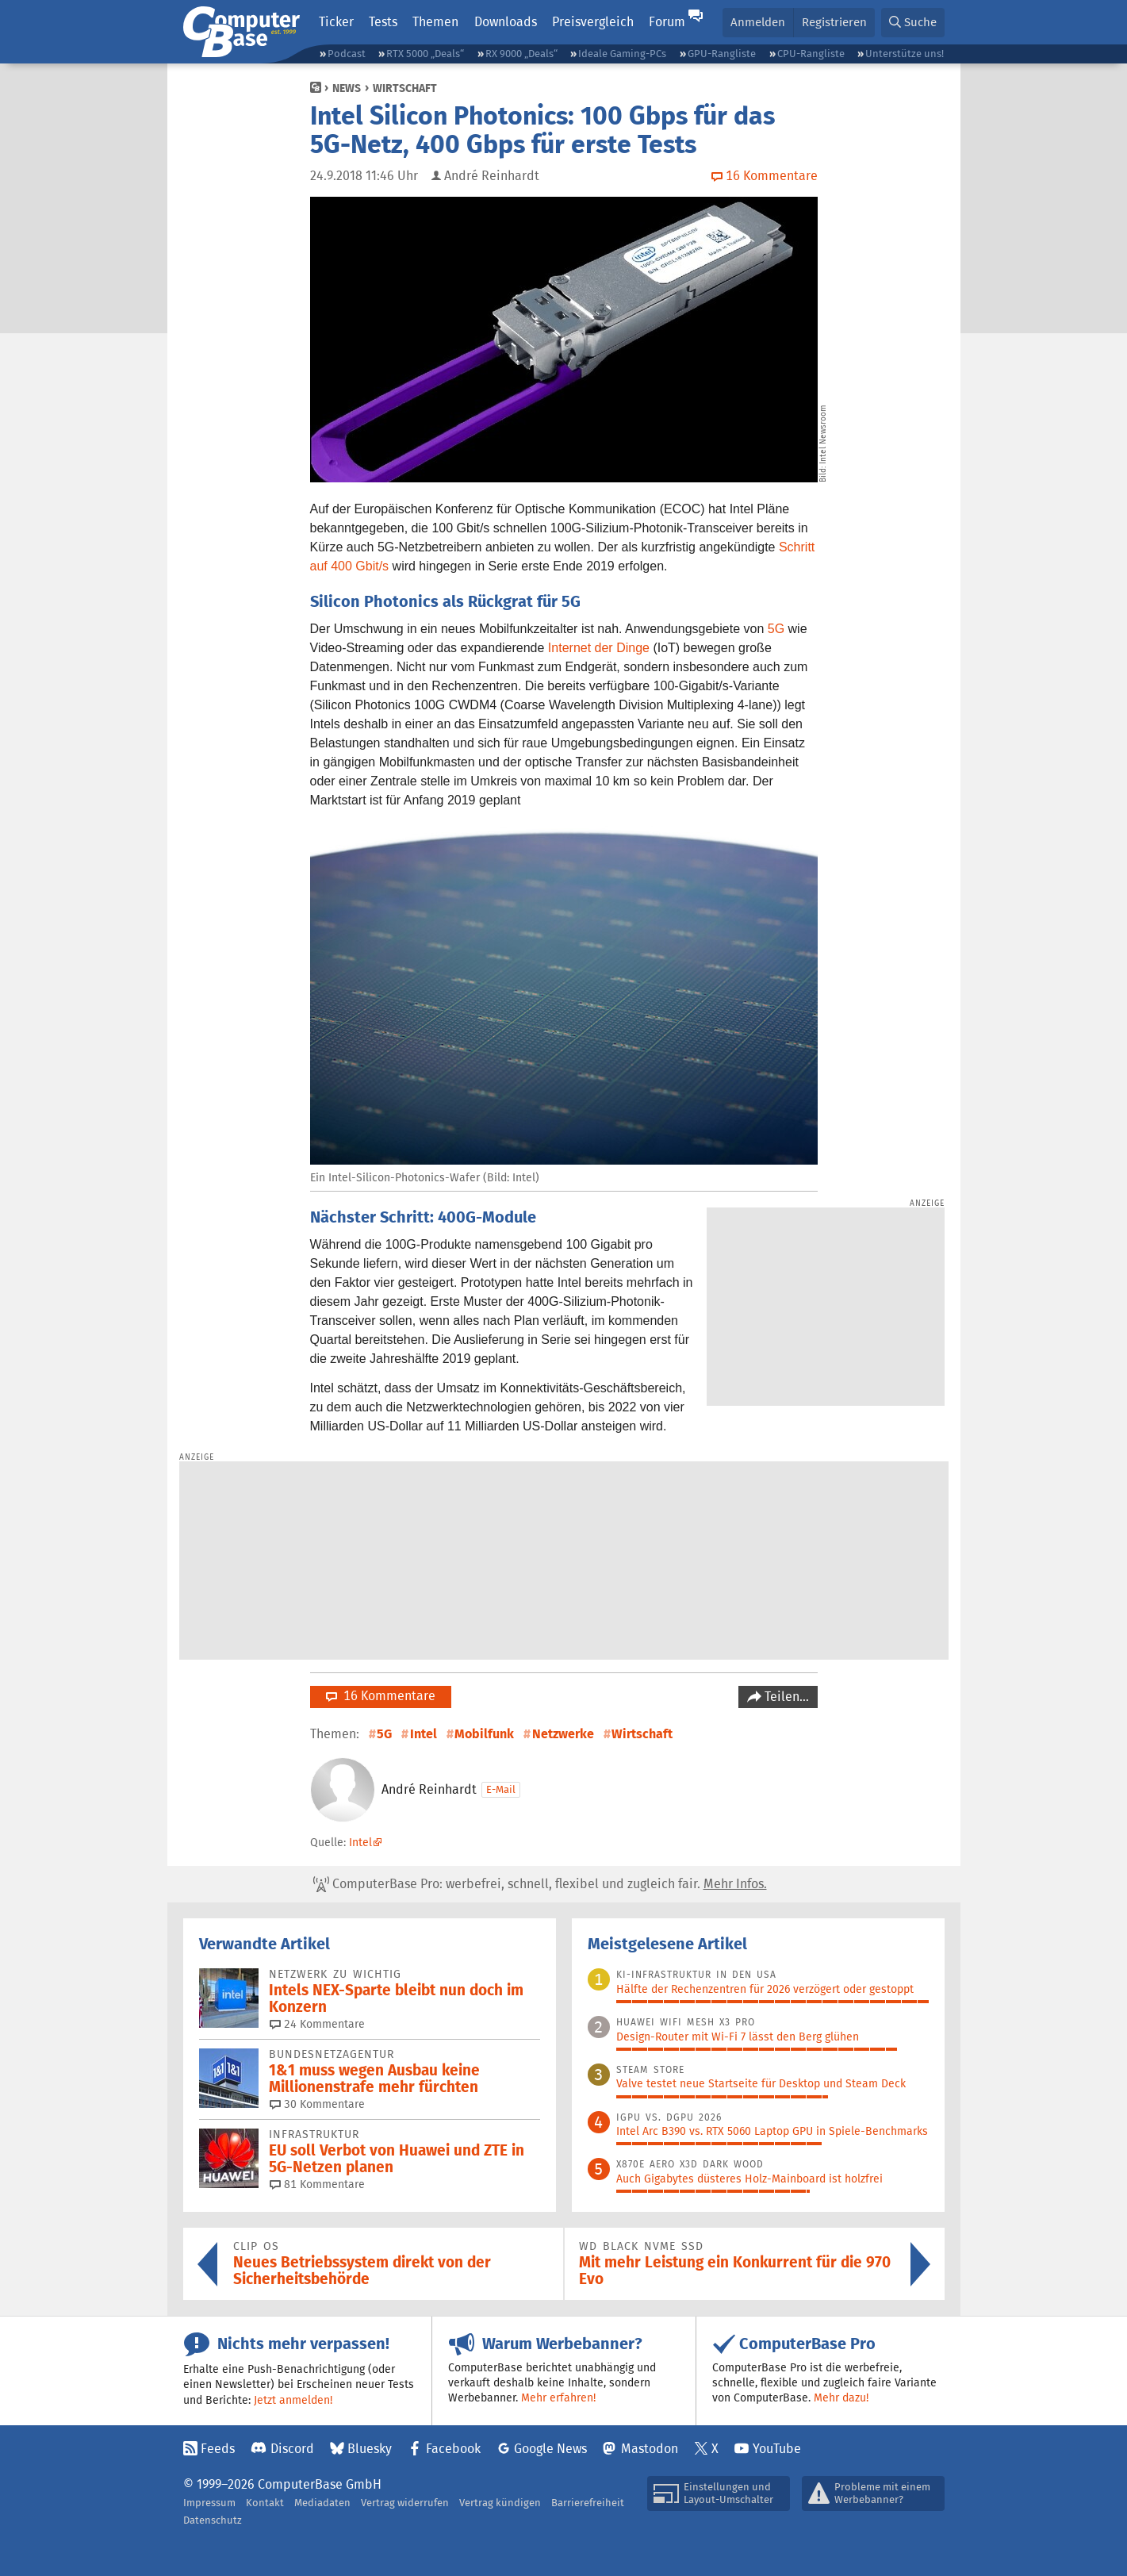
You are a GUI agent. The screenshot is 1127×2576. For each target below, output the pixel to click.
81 (317, 2184)
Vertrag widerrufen (405, 2502)
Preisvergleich (593, 22)
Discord (292, 2449)
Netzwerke (563, 1734)
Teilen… (785, 1696)
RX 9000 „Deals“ (521, 53)
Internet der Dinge (599, 648)
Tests (383, 22)
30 (317, 2104)
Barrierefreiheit (587, 2502)
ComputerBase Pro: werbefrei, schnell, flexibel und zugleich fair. (540, 1884)
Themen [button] (435, 22)
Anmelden (757, 21)
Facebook (453, 2449)
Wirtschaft (405, 88)
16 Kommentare (380, 1696)
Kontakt (265, 2502)
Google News (550, 2449)
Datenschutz (212, 2520)
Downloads (505, 22)
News (346, 88)
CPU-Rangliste (811, 53)
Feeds (218, 2449)
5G (776, 628)
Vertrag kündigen (500, 2502)
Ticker (336, 22)
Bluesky (369, 2449)
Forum (667, 22)
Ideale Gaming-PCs (622, 53)
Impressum (209, 2502)
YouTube (777, 2449)
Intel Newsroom (823, 434)
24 (317, 2024)
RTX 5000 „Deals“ (425, 53)
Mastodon (649, 2449)
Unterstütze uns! (904, 53)
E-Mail (501, 1789)
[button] (913, 22)
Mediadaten (322, 2502)
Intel (423, 1734)
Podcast (347, 53)
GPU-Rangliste (722, 53)
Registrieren (834, 21)
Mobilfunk (484, 1734)
